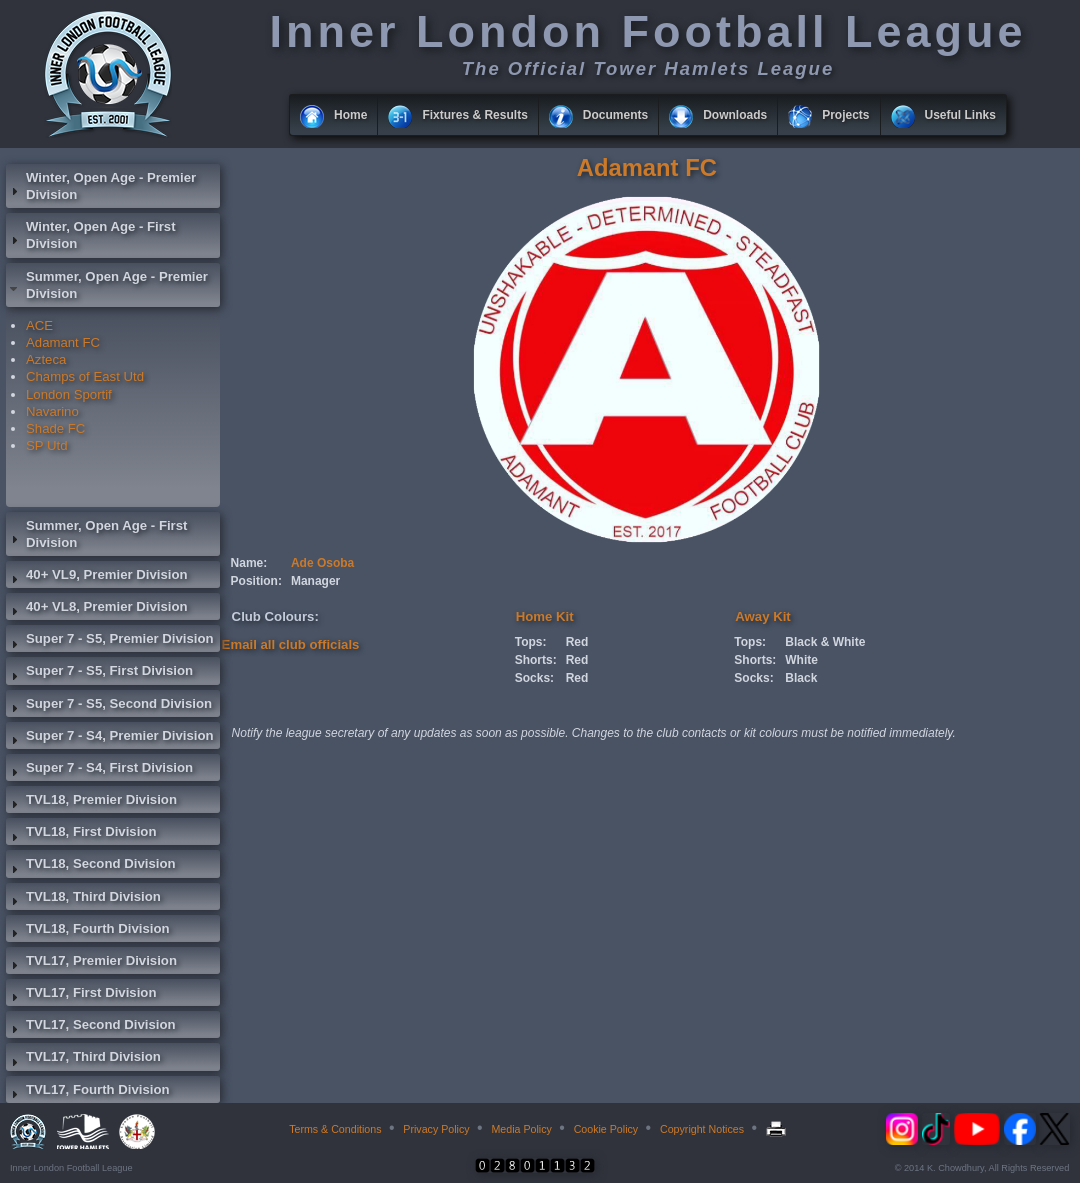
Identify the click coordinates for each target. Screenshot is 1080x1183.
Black (801, 678)
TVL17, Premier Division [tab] (91, 963)
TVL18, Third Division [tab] (83, 899)
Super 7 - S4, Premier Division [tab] (110, 738)
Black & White (825, 642)
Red (577, 642)
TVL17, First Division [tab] (81, 995)
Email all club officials (291, 644)
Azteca (46, 359)
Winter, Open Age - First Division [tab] (91, 235)
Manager (315, 581)
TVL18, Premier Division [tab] (91, 802)
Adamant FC (63, 342)
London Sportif (69, 394)
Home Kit (545, 616)
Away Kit (762, 616)
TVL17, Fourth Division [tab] (88, 1092)
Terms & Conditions (335, 1129)
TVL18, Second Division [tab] (91, 866)
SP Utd (47, 445)
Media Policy (521, 1129)
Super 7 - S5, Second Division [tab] (109, 706)
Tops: (531, 642)
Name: (249, 563)
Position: (256, 581)
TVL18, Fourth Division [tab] (88, 931)
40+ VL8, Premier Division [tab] (97, 609)
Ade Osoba (322, 563)
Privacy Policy (436, 1129)
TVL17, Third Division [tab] (83, 1059)
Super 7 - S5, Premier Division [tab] (110, 641)
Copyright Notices (702, 1129)
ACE (39, 325)
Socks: (534, 678)
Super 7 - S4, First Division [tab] (99, 770)
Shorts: (536, 660)
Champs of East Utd (85, 376)
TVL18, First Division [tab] (81, 834)
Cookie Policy (606, 1129)
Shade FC (55, 428)
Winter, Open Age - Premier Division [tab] (101, 186)
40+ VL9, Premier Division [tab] (97, 577)
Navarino (52, 411)
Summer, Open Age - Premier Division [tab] (107, 285)
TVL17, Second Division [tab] (91, 1027)
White (801, 660)
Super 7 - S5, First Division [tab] (99, 673)
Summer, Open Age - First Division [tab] (96, 534)
